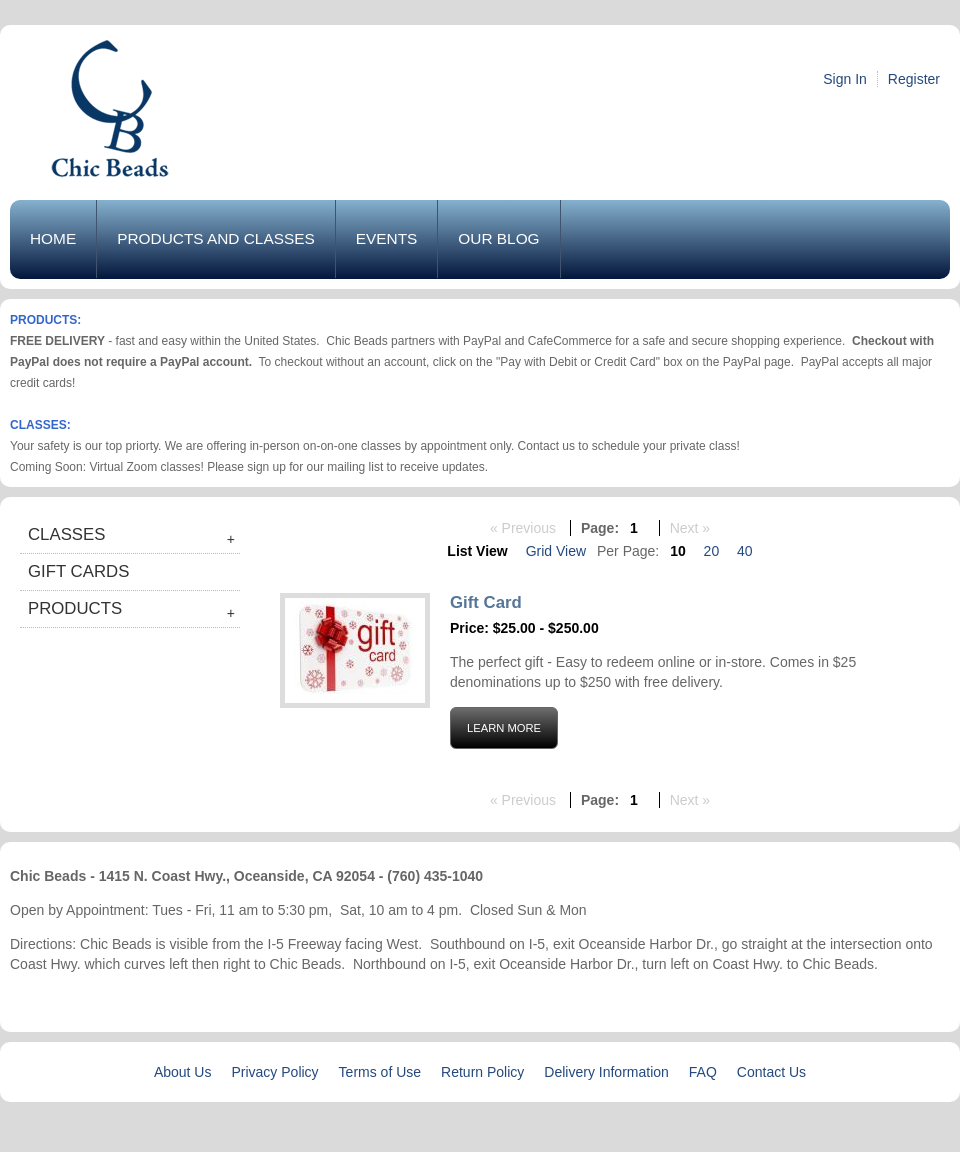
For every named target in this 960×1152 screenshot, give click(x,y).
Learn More (504, 728)
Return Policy (482, 1072)
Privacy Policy (274, 1072)
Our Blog (498, 238)
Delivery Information (606, 1072)
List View (477, 551)
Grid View (556, 551)
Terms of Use (380, 1072)
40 (745, 551)
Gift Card (486, 602)
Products (75, 608)
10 (678, 551)
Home (53, 238)
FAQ (703, 1072)
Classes (66, 534)
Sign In (845, 79)
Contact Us (771, 1072)
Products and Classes (216, 238)
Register (914, 79)
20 (712, 551)
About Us (183, 1072)
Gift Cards (78, 571)
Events (387, 238)
